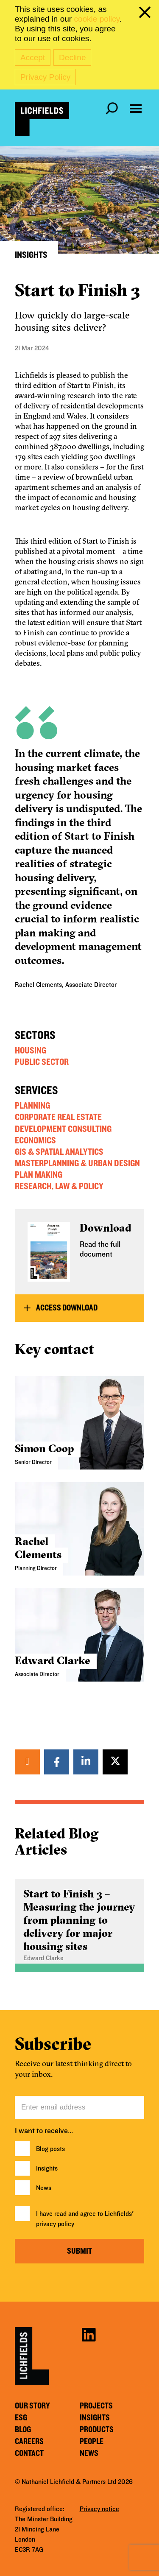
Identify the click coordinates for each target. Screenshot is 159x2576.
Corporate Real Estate (58, 1117)
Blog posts (50, 2149)
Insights (47, 2168)
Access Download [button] (67, 1308)
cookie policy (96, 18)
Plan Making (38, 1174)
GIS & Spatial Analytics (59, 1152)
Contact (29, 2453)
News (43, 2188)
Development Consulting (63, 1129)
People (91, 2441)
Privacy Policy (45, 77)
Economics (35, 1140)
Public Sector (42, 1062)
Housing (30, 1050)
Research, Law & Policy (59, 1186)
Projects (96, 2406)
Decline (72, 57)
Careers (29, 2441)
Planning (32, 1105)
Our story (32, 2406)
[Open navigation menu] (135, 108)
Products (97, 2429)
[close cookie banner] (146, 14)
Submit (79, 2251)
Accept (32, 57)
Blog (23, 2429)
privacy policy (55, 2224)
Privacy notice (99, 2509)
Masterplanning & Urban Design (77, 1163)
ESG (21, 2418)
